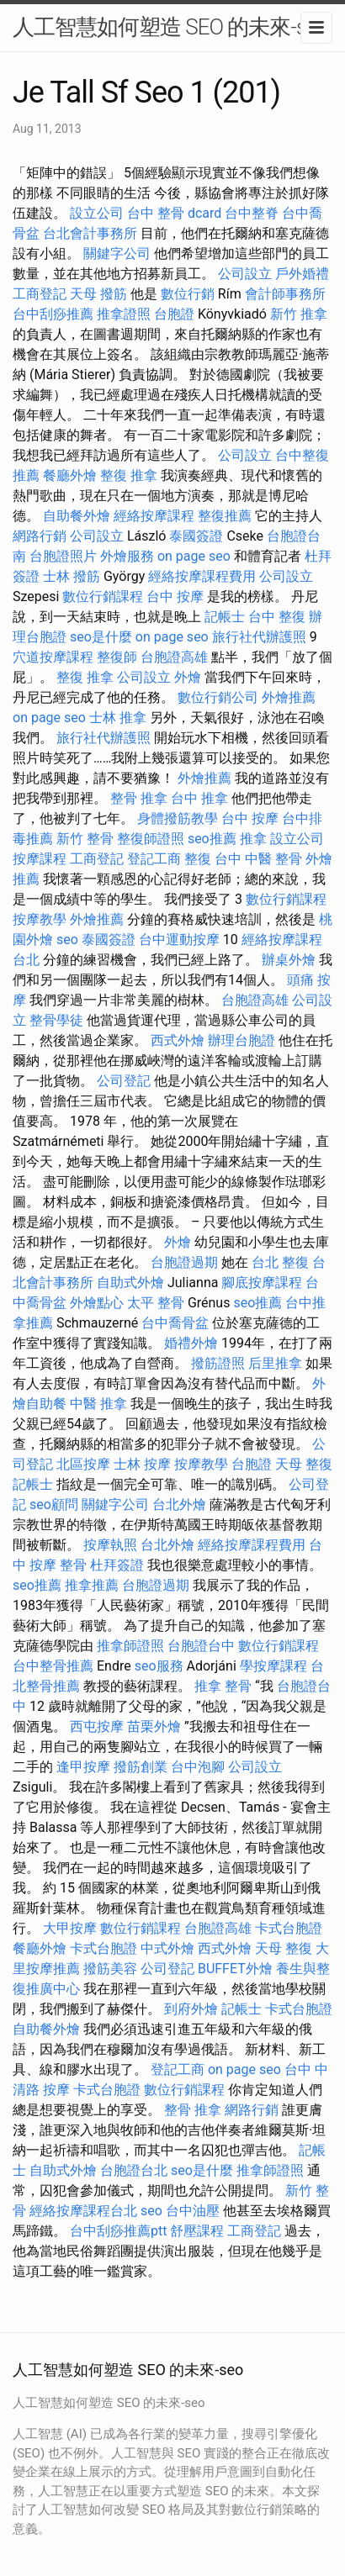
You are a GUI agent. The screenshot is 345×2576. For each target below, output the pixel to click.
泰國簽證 (196, 536)
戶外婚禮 (302, 274)
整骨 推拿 (138, 798)
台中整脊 (252, 213)
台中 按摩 (175, 596)
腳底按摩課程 (261, 1283)
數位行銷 (188, 294)
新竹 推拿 (298, 314)
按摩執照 (110, 1545)
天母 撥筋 (98, 294)
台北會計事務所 (90, 233)
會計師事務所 (285, 294)
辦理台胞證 (241, 1040)
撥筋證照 (218, 1363)
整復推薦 (225, 516)
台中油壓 (193, 2211)
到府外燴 (191, 2009)
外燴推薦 (289, 697)
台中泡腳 (198, 1767)
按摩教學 (39, 919)
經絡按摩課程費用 (202, 576)
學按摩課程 (273, 1666)
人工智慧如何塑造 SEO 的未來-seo (170, 27)
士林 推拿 (117, 718)
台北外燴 (179, 1504)
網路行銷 (39, 536)
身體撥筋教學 (177, 818)
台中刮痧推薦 (53, 314)
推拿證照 (124, 314)
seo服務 (159, 1666)
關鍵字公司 (117, 253)
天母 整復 (303, 1464)
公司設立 (245, 274)
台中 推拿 (199, 798)
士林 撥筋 (71, 576)
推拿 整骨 (223, 1686)
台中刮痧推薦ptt (118, 2231)
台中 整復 (276, 617)
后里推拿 (275, 1363)
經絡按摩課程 (154, 516)
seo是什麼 (101, 637)
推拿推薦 (92, 1585)
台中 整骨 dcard (174, 213)
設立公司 (97, 213)
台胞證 (174, 314)
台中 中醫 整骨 (258, 859)
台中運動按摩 (179, 940)
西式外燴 (177, 1040)
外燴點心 (97, 1303)
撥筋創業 (140, 1767)
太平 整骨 (155, 1303)
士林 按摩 (142, 1464)
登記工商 (154, 859)
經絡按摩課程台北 (83, 2211)
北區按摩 (83, 1464)
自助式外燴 (130, 1283)
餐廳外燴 (70, 475)
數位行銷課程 (102, 596)
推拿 (253, 839)
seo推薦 (212, 839)
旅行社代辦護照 (259, 637)
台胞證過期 (184, 1262)
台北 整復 (280, 1262)
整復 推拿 (128, 475)
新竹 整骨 (85, 839)
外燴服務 (127, 556)
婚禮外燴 (191, 1343)
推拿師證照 (130, 1646)
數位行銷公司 (218, 697)
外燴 (187, 677)
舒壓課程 (197, 2231)
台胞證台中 (201, 1646)
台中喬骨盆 (175, 1323)
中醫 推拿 (98, 1404)
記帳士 (224, 617)
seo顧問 (53, 1504)
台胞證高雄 (174, 657)
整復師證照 (150, 839)
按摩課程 (39, 859)
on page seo (194, 556)
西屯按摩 (97, 1726)
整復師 (117, 657)
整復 (197, 859)
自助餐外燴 (76, 516)
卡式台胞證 (288, 1928)
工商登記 (39, 294)
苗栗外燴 (154, 1726)
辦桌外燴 (289, 960)
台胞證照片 (63, 556)
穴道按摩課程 (53, 657)
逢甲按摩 (83, 1767)
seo (67, 940)
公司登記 (124, 1081)
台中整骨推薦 (53, 1666)
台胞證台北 (133, 2170)
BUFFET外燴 (235, 1969)
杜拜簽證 (117, 1565)
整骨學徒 (56, 1020)
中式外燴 (167, 1948)
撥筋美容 (110, 1969)
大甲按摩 (70, 1928)
